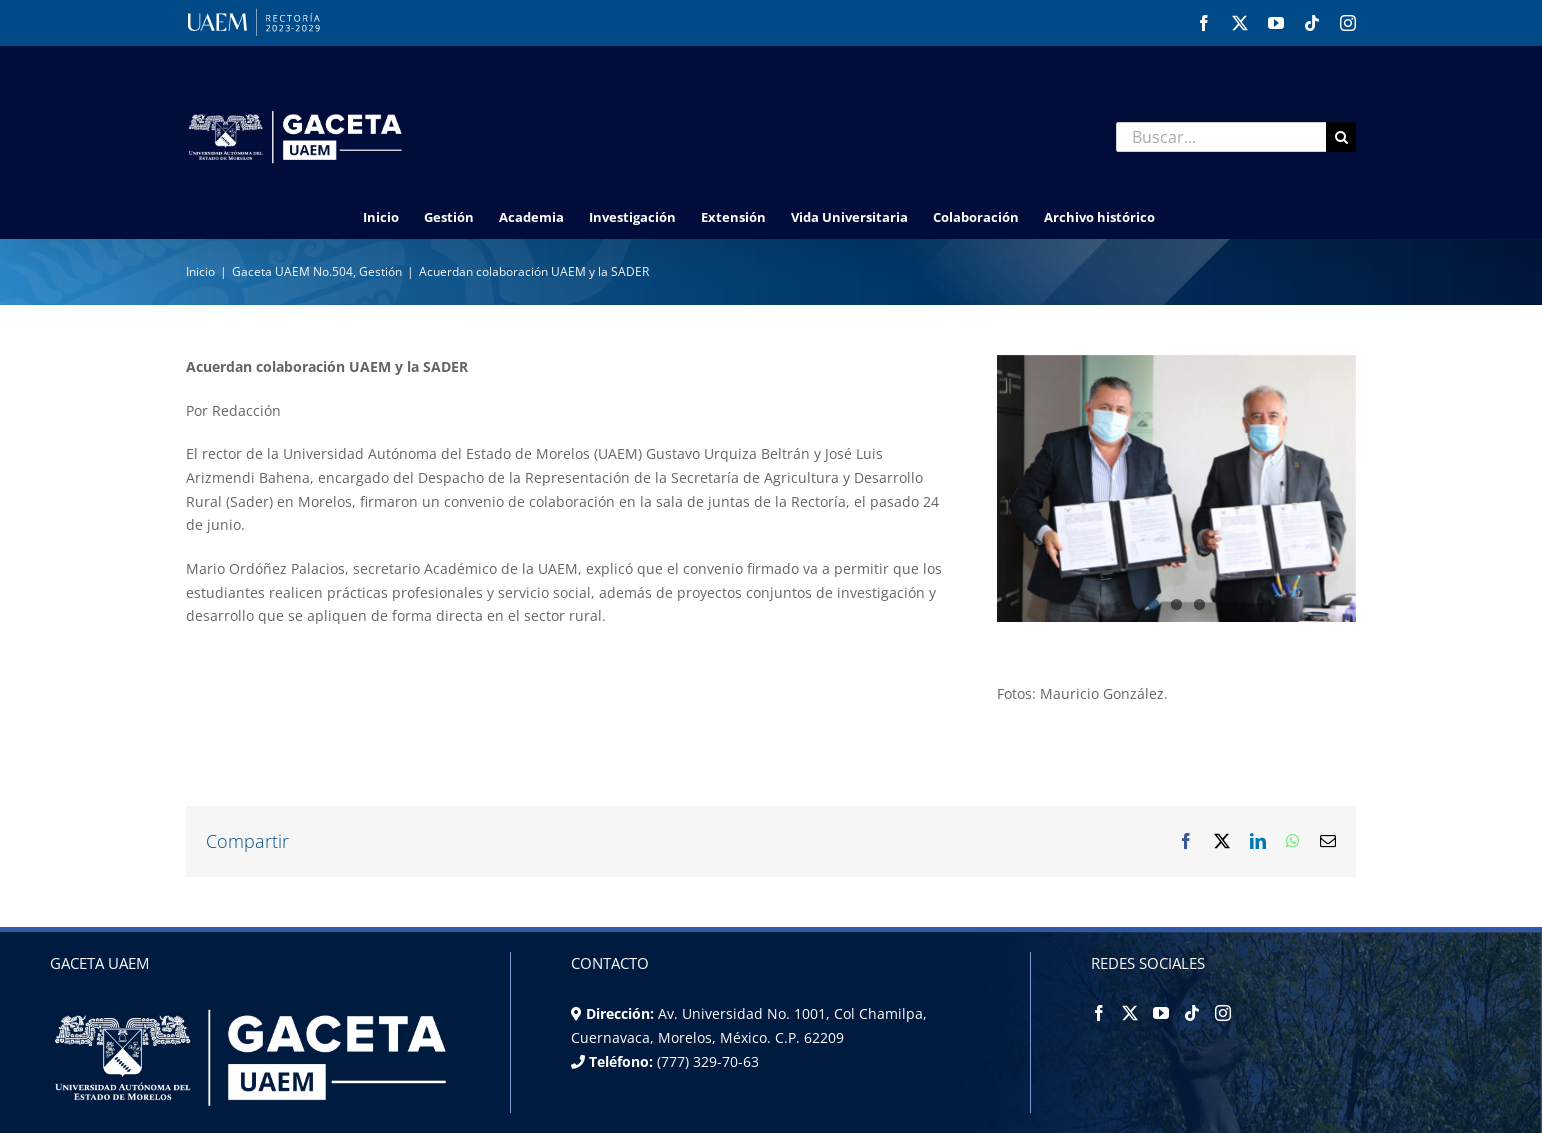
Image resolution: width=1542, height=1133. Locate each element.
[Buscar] (1341, 137)
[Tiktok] (1192, 1013)
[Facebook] (1099, 1013)
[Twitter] (1130, 1013)
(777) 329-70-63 (706, 1061)
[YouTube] (1161, 1013)
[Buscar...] (1221, 137)
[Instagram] (1223, 1013)
